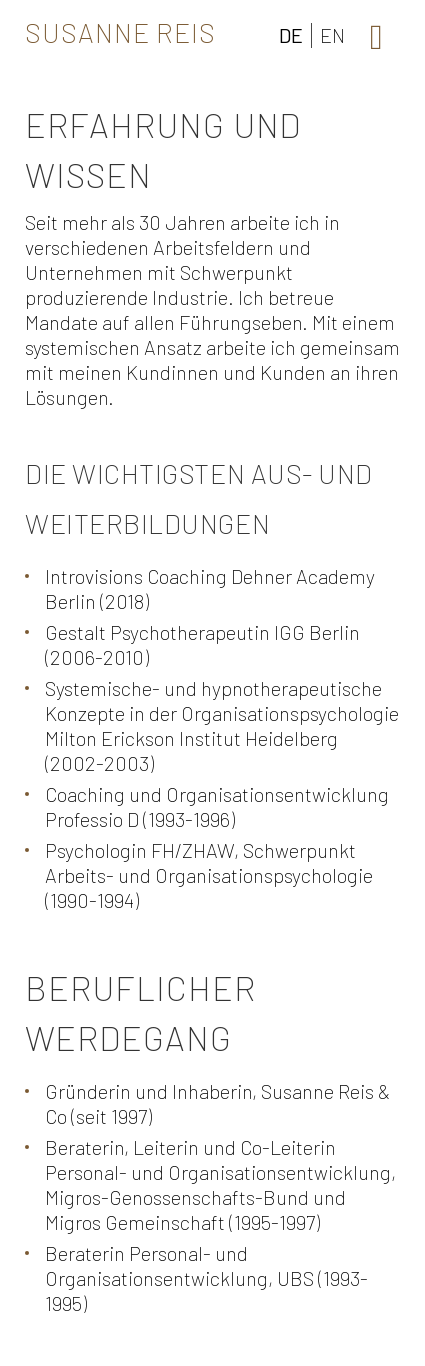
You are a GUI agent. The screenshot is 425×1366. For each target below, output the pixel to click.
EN (332, 35)
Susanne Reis (120, 32)
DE (291, 35)
